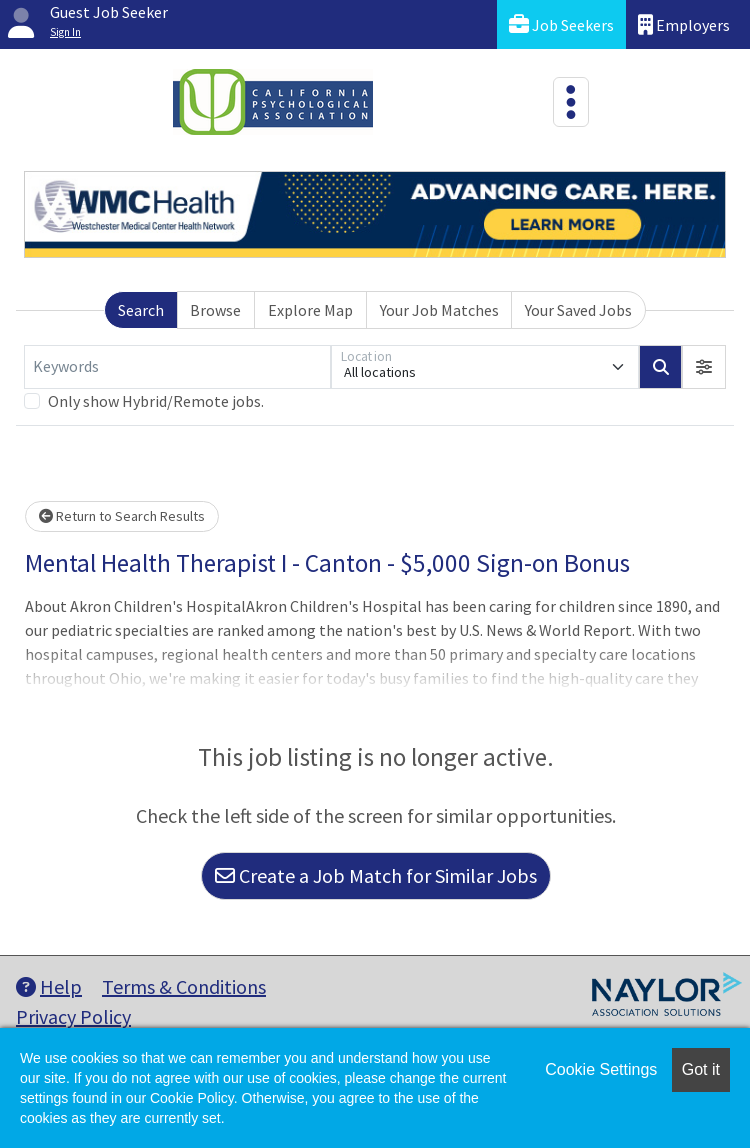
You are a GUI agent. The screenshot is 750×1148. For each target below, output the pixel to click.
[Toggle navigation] (571, 102)
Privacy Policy (73, 1016)
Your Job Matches (439, 310)
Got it (701, 1069)
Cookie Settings (601, 1069)
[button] (704, 367)
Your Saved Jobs (578, 310)
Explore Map (310, 310)
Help (49, 986)
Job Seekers (561, 24)
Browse (215, 310)
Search (141, 310)
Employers (684, 24)
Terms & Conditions (184, 986)
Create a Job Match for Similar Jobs (376, 875)
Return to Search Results (122, 516)
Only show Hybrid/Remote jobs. (156, 401)
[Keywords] (177, 367)
